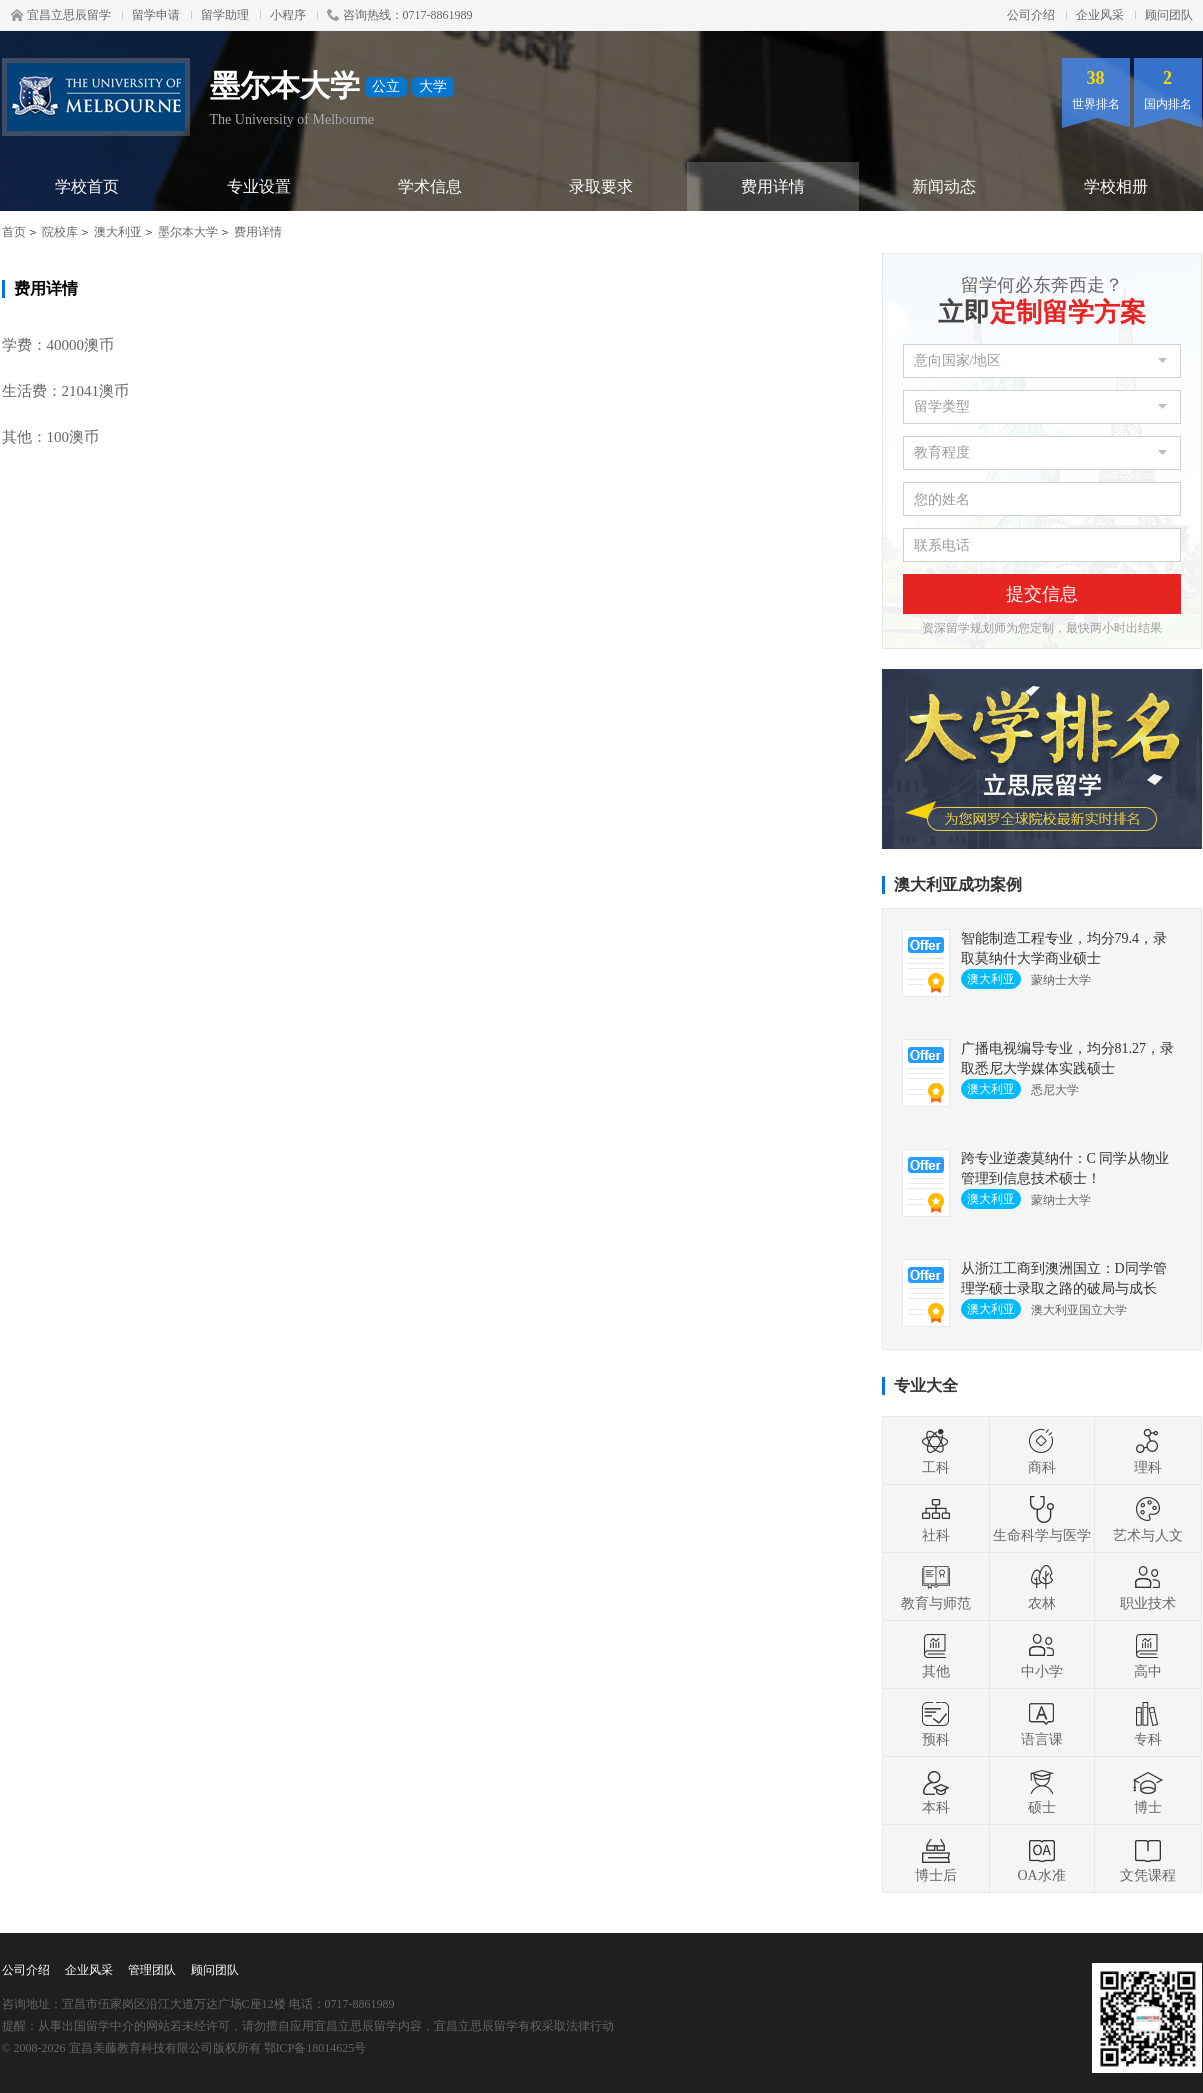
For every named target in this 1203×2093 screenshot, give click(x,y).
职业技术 (1148, 1587)
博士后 (936, 1859)
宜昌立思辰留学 (61, 15)
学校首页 (87, 186)
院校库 (60, 232)
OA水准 (1041, 1859)
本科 (936, 1791)
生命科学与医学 (1042, 1519)
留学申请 (156, 15)
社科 (936, 1519)
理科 (1148, 1451)
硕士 (1042, 1791)
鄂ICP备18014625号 (315, 2048)
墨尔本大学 (188, 232)
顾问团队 (1169, 15)
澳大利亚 (118, 232)
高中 (1148, 1655)
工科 (936, 1451)
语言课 (1042, 1723)
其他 (936, 1655)
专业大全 (926, 1385)
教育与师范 (936, 1587)
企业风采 (1100, 15)
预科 (936, 1723)
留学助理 (225, 15)
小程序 (288, 15)
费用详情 (773, 186)
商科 (1042, 1451)
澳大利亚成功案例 (958, 884)
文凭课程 (1148, 1859)
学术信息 (430, 186)
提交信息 (1042, 594)
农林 (1042, 1587)
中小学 (1042, 1655)
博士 (1148, 1791)
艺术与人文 (1148, 1519)
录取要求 (601, 186)
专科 (1148, 1723)
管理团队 (152, 1970)
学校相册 (1116, 186)
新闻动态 (944, 186)
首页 (14, 232)
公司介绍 (1031, 15)
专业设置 (259, 186)
